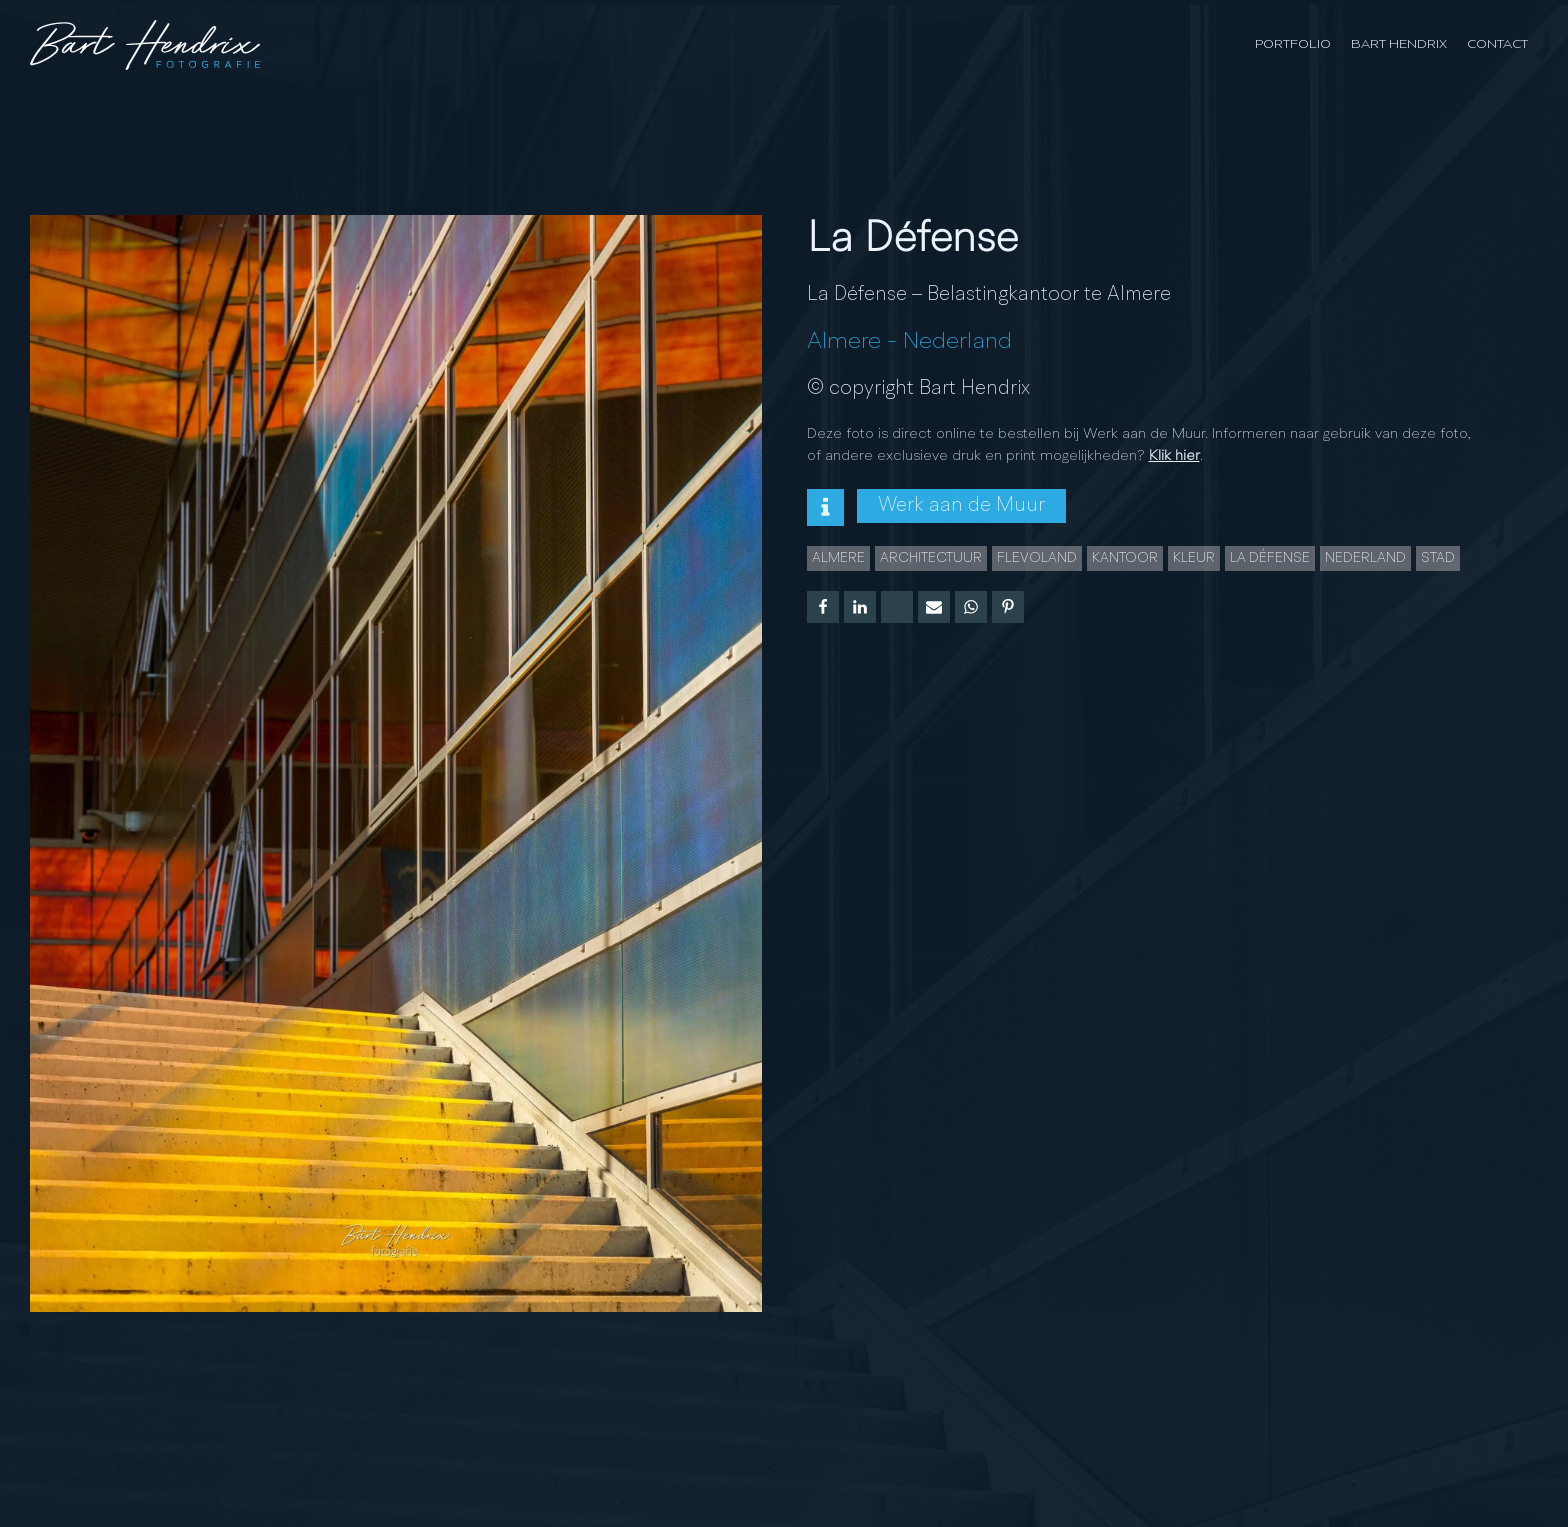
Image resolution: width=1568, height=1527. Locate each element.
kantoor (1125, 558)
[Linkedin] (860, 607)
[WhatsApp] (971, 607)
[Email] (934, 607)
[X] (897, 607)
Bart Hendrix (1399, 44)
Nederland (957, 342)
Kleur (1194, 558)
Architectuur (931, 558)
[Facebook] (823, 607)
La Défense (1270, 558)
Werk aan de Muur (961, 506)
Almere (844, 342)
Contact (1497, 44)
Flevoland (1037, 558)
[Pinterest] (1008, 607)
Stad (1438, 558)
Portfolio (1293, 44)
